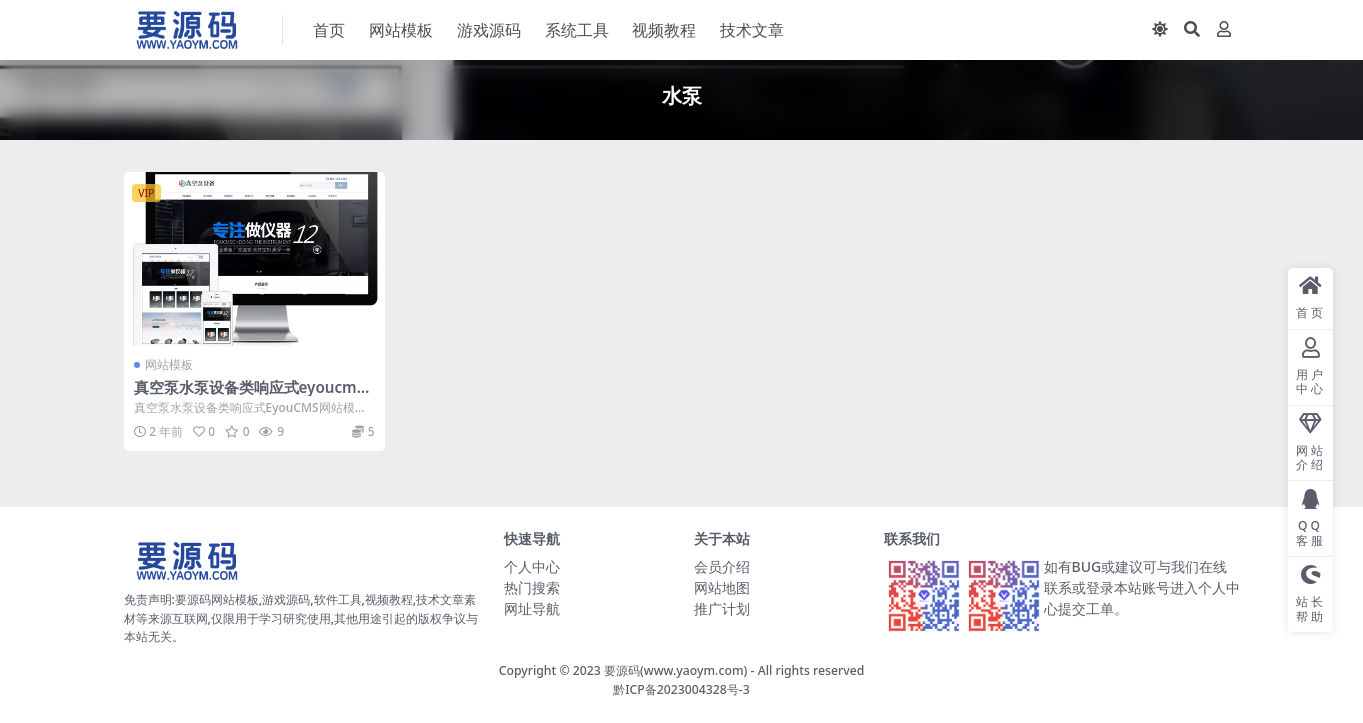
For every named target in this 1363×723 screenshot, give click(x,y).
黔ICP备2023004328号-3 (681, 689)
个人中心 (532, 566)
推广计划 (722, 608)
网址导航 (532, 608)
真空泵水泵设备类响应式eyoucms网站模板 (249, 396)
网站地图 (722, 587)
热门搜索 (532, 587)
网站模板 (169, 364)
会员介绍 (722, 566)
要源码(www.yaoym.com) (675, 670)
